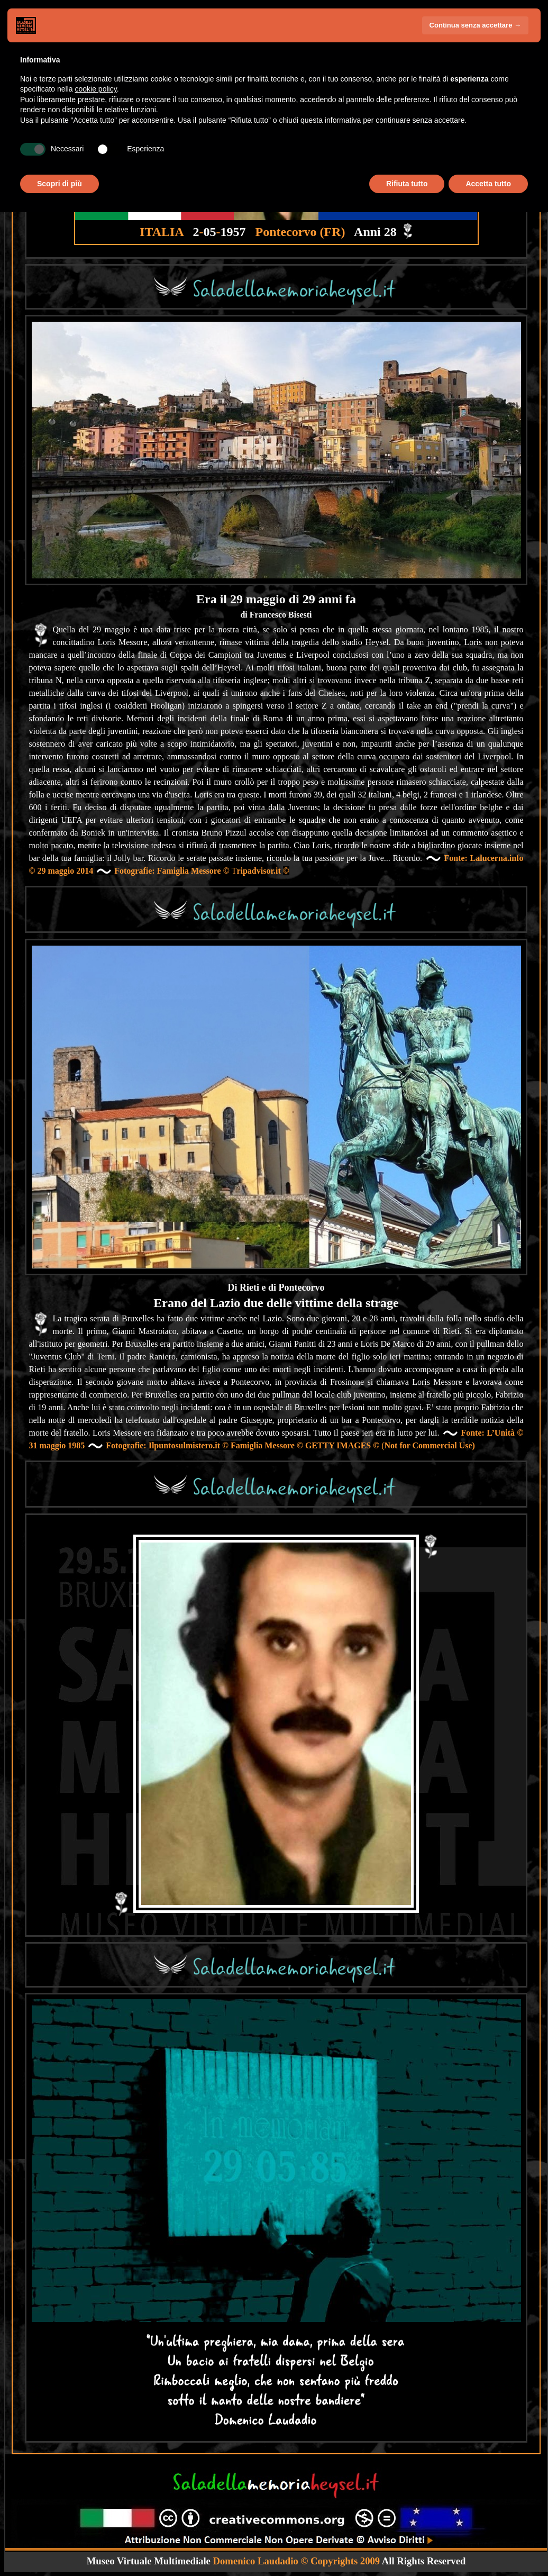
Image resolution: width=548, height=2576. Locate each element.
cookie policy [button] (96, 89)
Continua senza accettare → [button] (475, 25)
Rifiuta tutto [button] (407, 183)
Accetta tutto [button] (488, 183)
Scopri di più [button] (59, 183)
